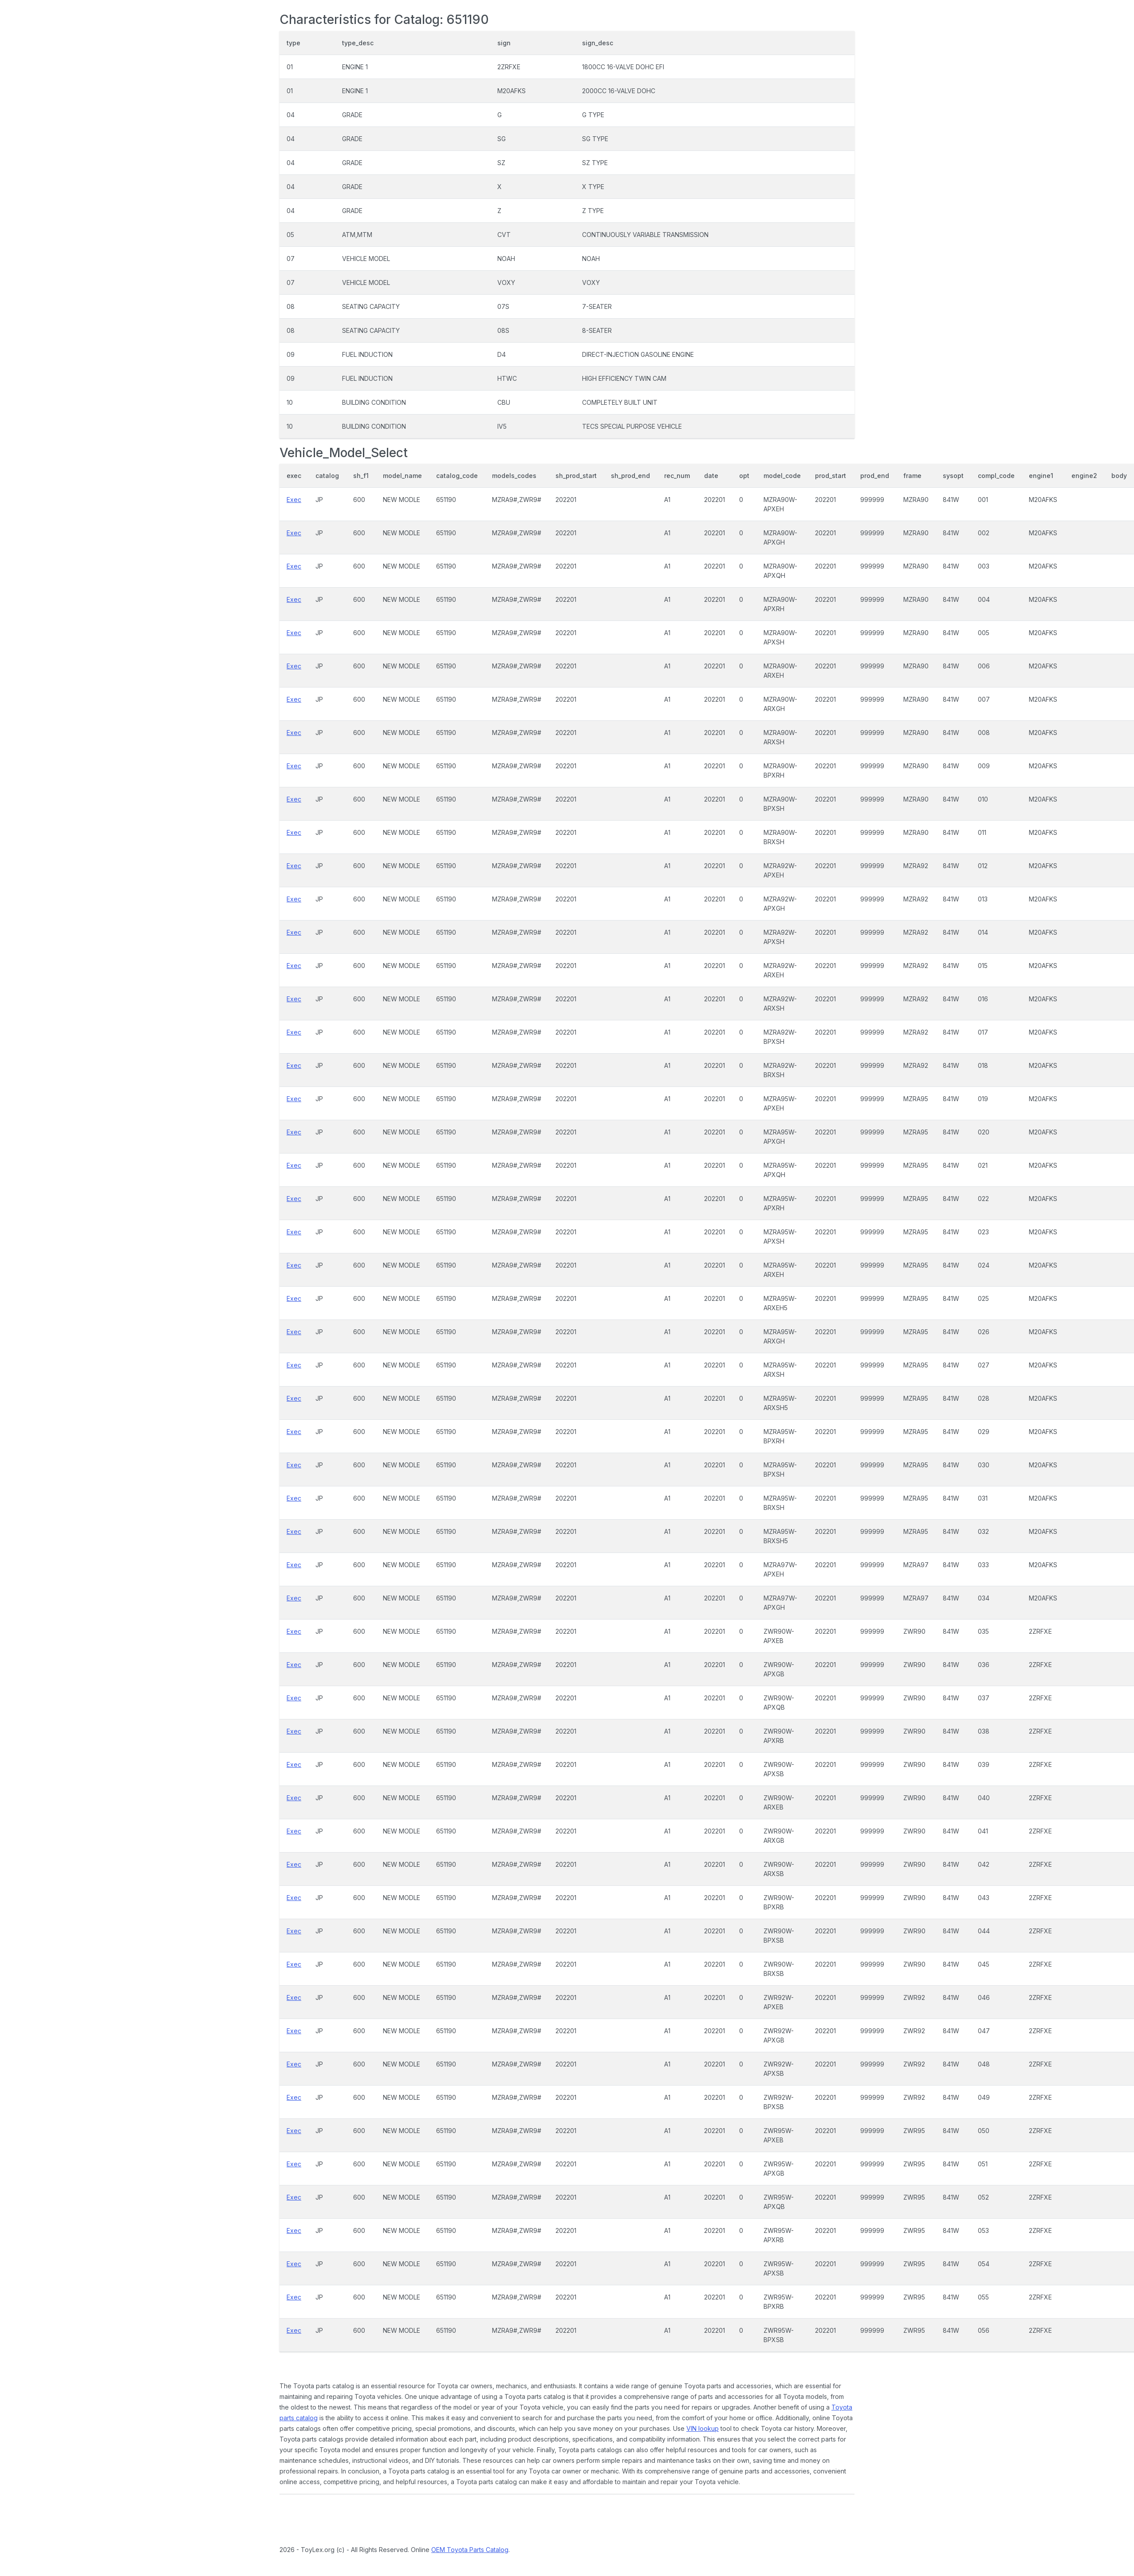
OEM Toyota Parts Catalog (469, 2549)
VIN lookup (702, 2428)
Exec (294, 499)
